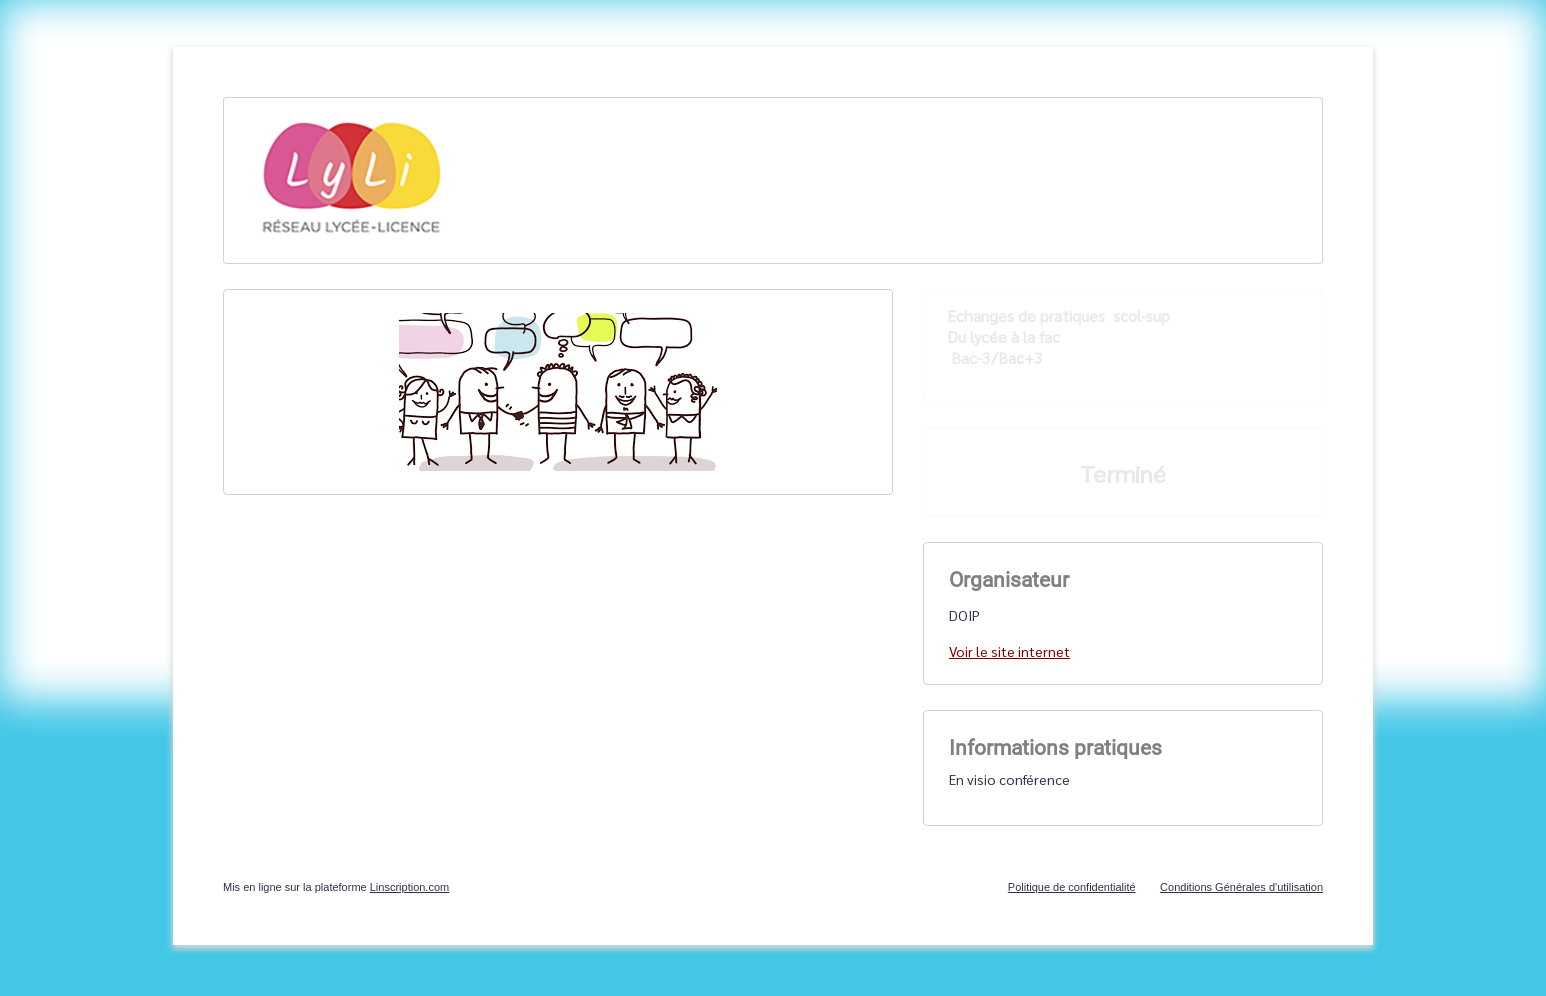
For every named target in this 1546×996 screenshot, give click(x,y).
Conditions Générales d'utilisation (1241, 887)
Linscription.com (409, 887)
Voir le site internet (1009, 651)
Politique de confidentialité (1072, 887)
